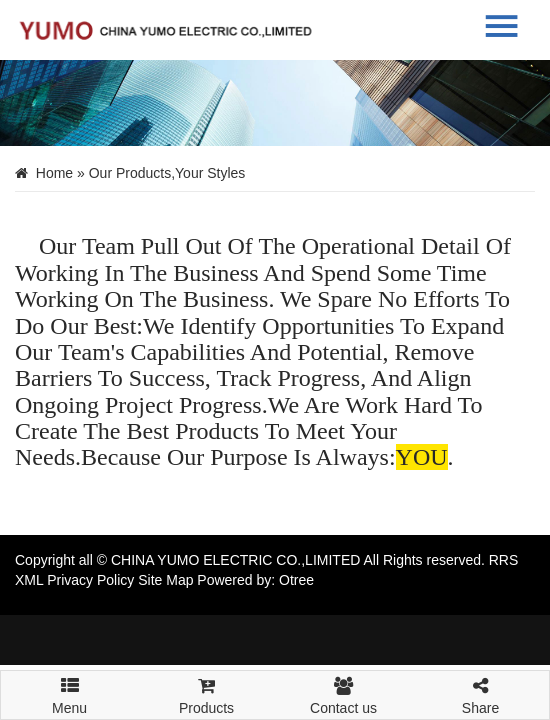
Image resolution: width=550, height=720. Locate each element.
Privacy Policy (90, 580)
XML (29, 580)
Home (54, 173)
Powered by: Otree (255, 580)
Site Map (165, 580)
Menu (69, 687)
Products (206, 693)
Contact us (343, 693)
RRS (504, 560)
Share (480, 693)
